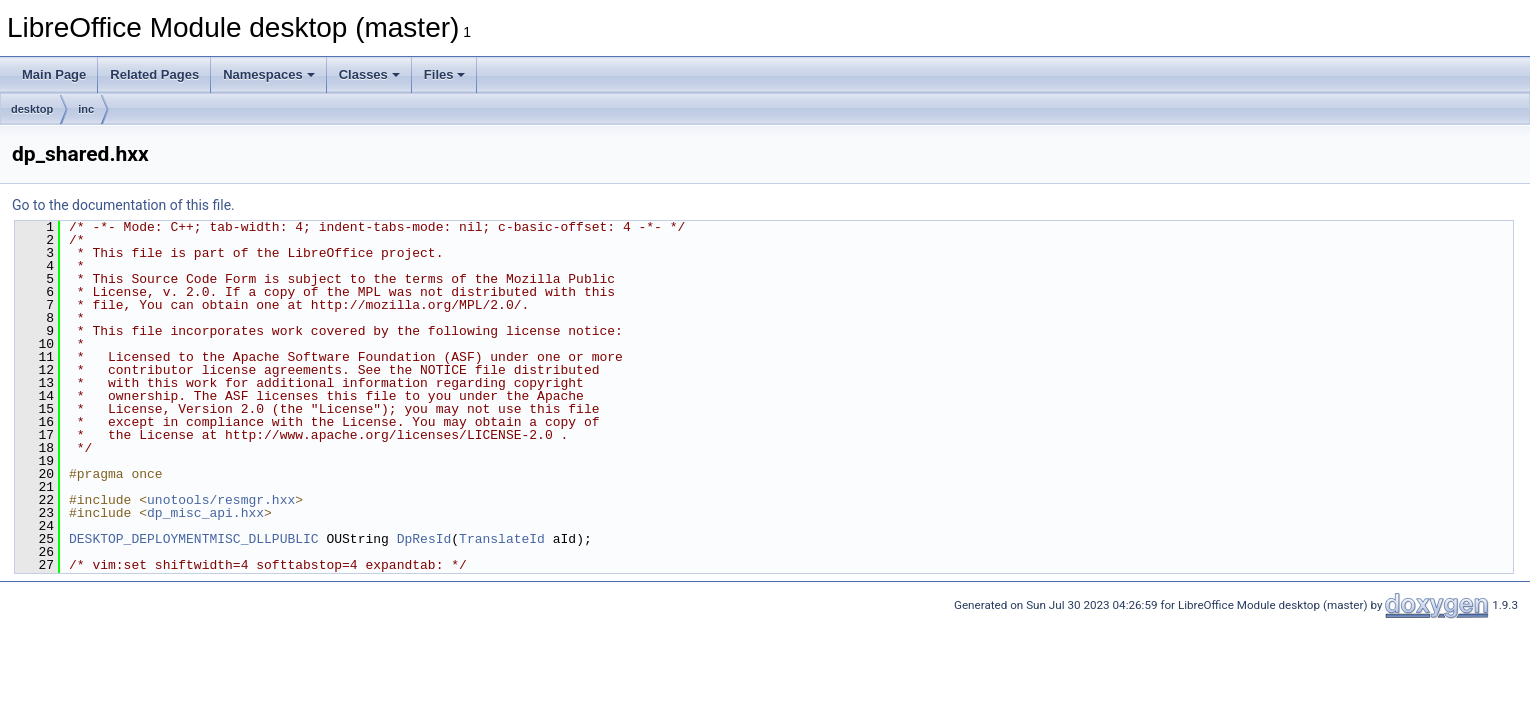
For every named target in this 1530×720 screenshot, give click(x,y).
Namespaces (269, 74)
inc (86, 109)
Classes (369, 74)
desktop (32, 109)
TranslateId (502, 539)
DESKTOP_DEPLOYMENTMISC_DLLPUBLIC (194, 539)
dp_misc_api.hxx (205, 513)
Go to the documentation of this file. (123, 205)
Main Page (54, 74)
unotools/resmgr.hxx (221, 500)
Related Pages (154, 74)
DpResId (424, 539)
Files (445, 74)
